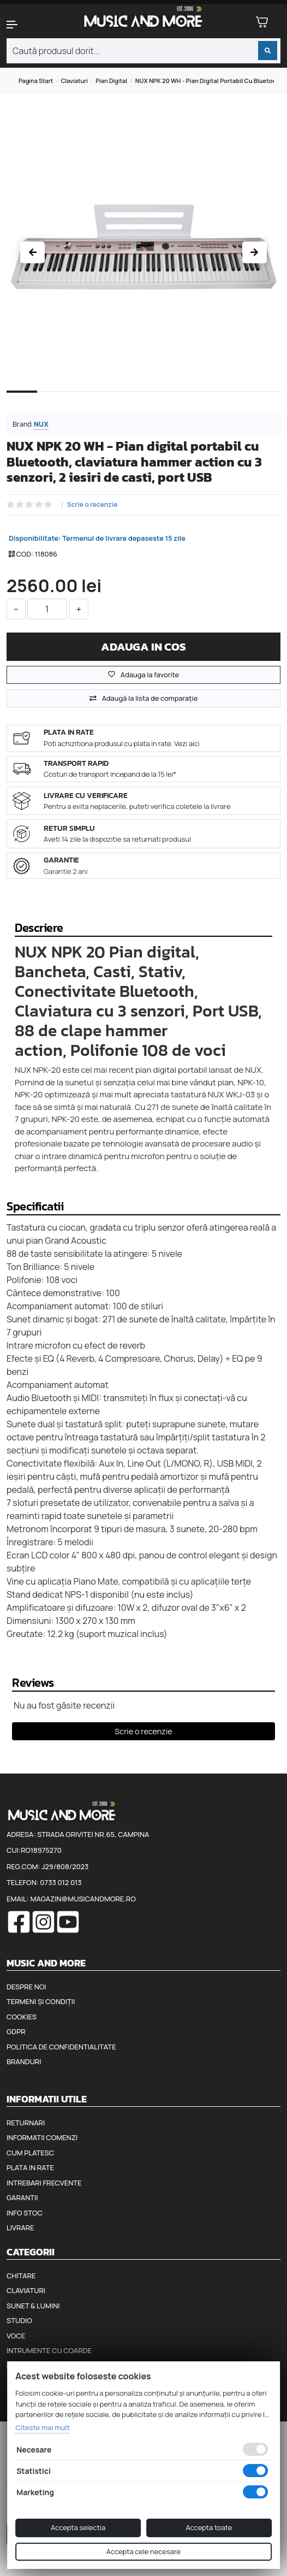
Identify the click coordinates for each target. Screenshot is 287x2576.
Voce (16, 2336)
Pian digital (111, 80)
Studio (19, 2320)
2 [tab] (52, 400)
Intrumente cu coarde (49, 2350)
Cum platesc (30, 2153)
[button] (24, 24)
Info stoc (25, 2213)
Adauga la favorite (143, 675)
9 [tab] (265, 400)
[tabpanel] (143, 248)
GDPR (16, 2031)
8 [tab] (234, 400)
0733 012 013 (60, 1882)
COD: (24, 554)
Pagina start (36, 80)
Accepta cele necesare (143, 2551)
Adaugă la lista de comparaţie (150, 698)
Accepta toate (209, 2527)
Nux (41, 424)
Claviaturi (74, 80)
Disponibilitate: (35, 538)
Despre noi (26, 1987)
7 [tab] (204, 400)
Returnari (26, 2123)
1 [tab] (22, 400)
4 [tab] (113, 400)
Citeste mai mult (42, 2427)
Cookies (22, 2017)
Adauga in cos (143, 646)
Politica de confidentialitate (61, 2047)
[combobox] (143, 50)
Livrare (20, 2227)
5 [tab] (143, 400)
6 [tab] (174, 400)
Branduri (24, 2061)
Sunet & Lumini (33, 2306)
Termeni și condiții (41, 2001)
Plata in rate (30, 2167)
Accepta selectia (78, 2527)
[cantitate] (47, 609)
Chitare (21, 2275)
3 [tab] (83, 400)
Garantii (22, 2197)
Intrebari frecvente (44, 2183)
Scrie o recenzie (92, 504)
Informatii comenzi (42, 2137)
